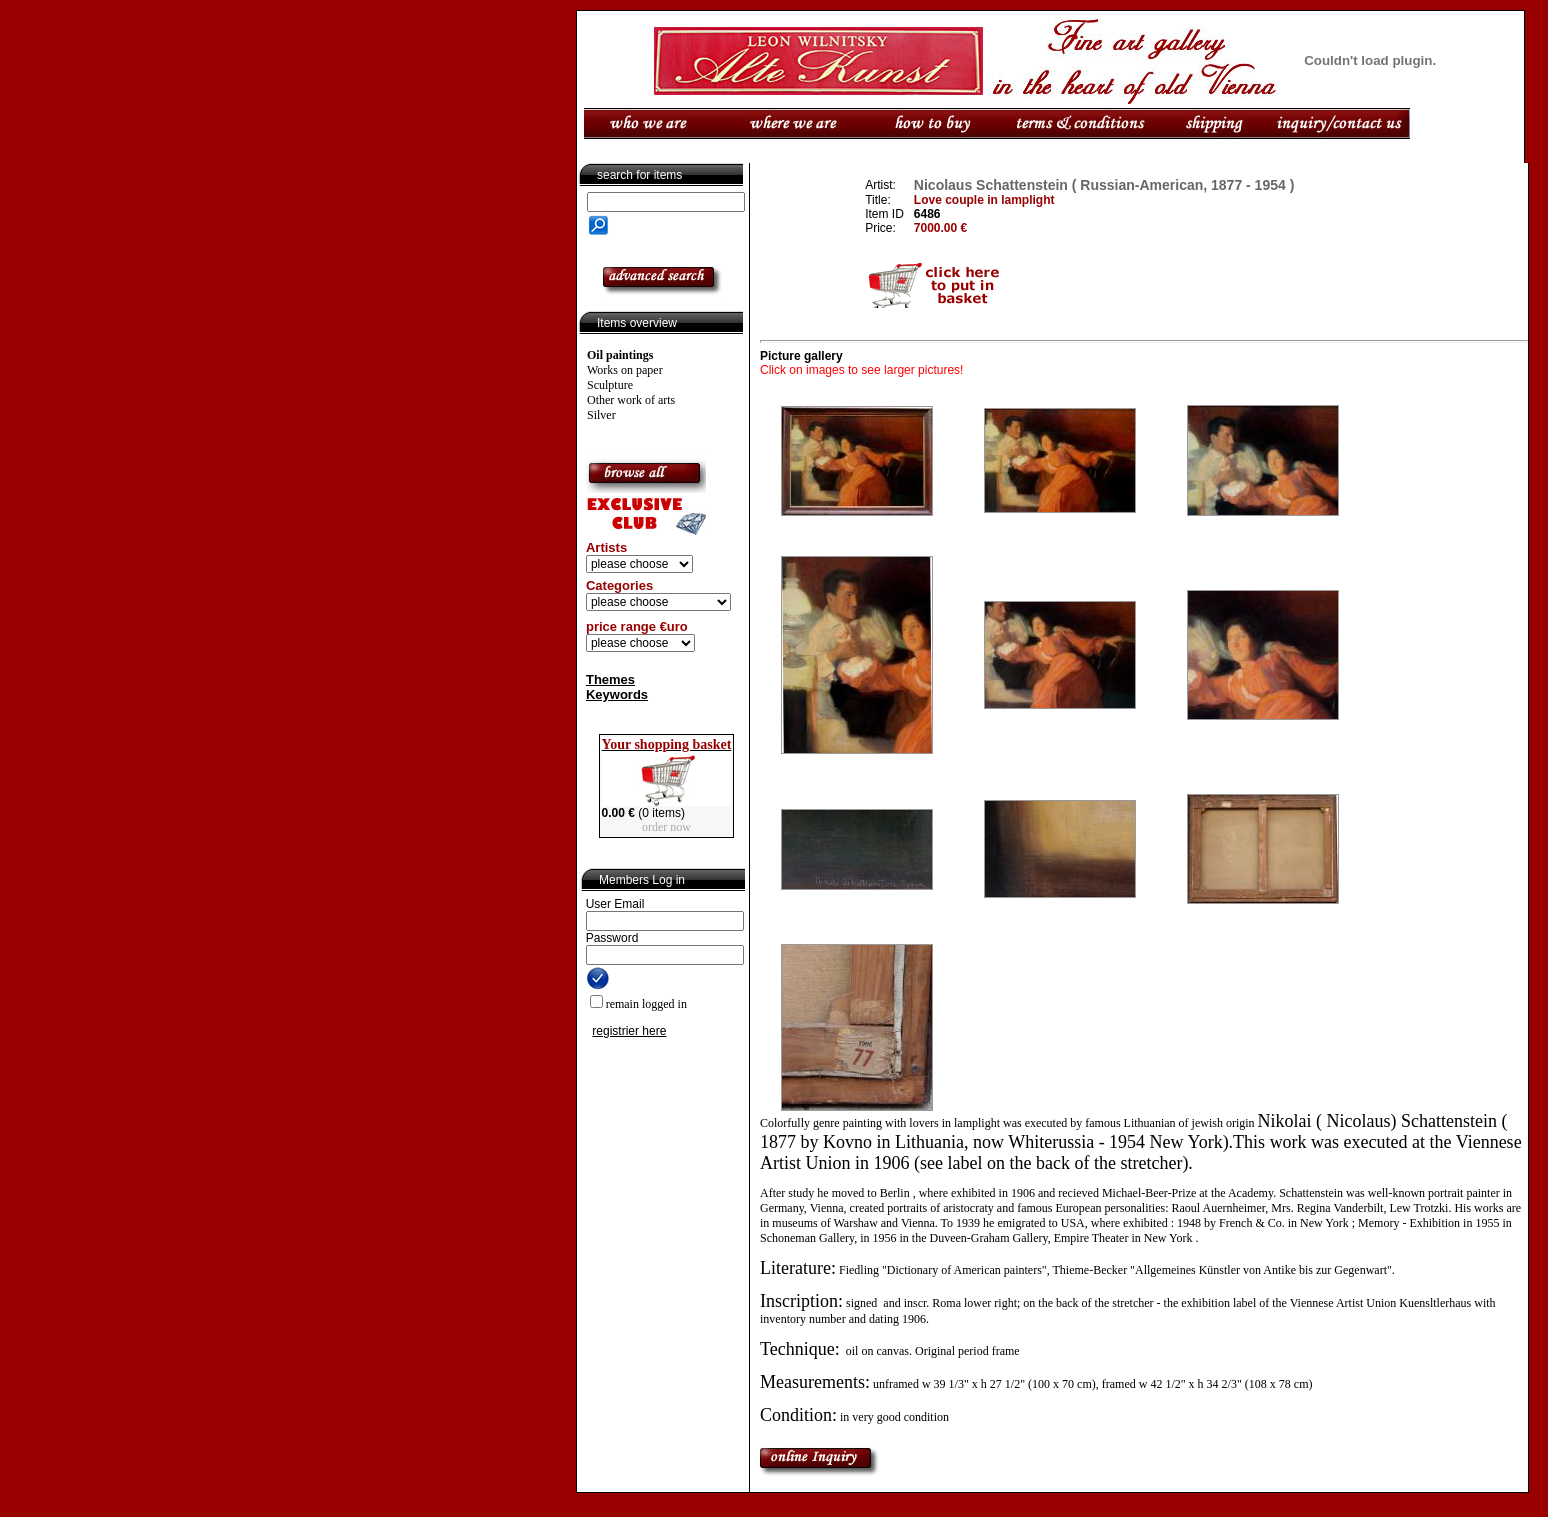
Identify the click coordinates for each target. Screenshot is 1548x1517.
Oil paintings (620, 355)
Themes (610, 679)
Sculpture (610, 385)
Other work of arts (631, 400)
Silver (601, 415)
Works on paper (625, 370)
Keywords (617, 694)
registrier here (629, 1031)
